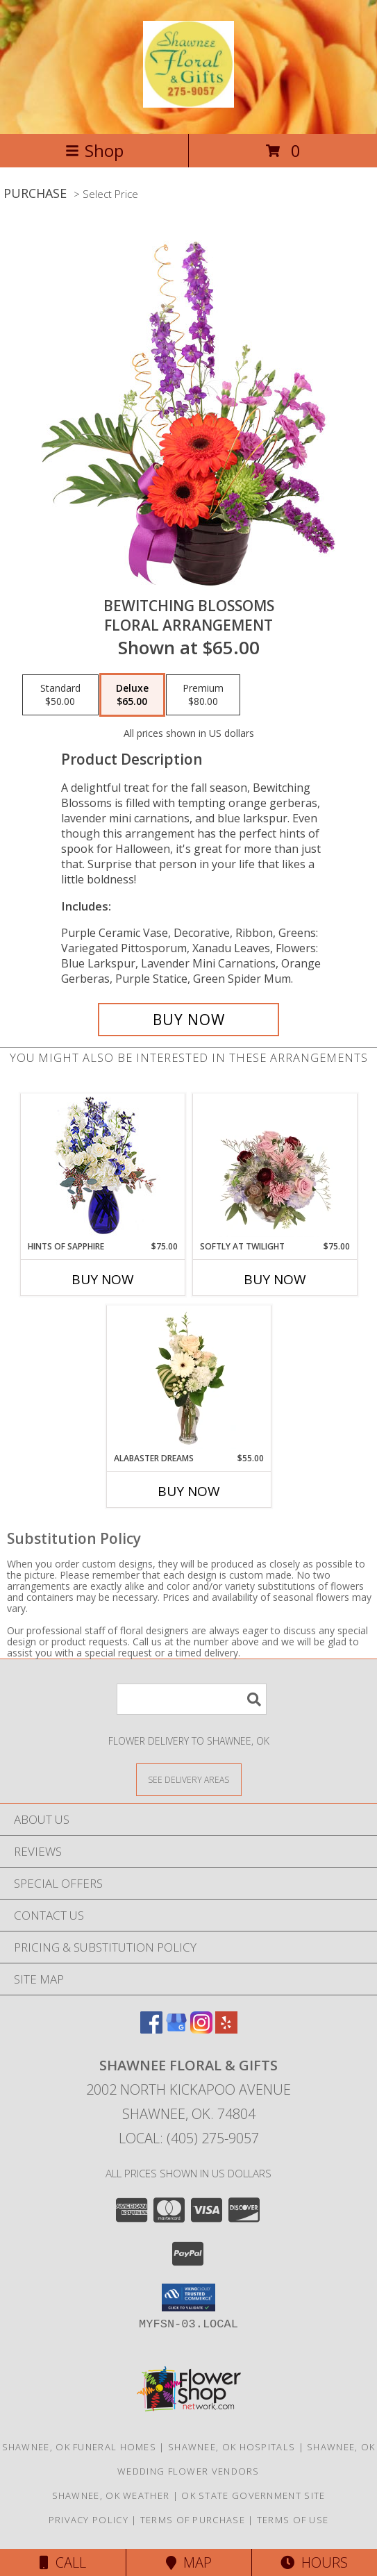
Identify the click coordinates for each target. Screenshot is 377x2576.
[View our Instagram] (201, 2029)
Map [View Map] (189, 2562)
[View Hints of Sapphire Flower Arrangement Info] (102, 1167)
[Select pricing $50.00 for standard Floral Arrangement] (60, 695)
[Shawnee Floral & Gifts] (188, 100)
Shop (94, 150)
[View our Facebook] (151, 2029)
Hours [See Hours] (314, 2562)
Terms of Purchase (192, 2519)
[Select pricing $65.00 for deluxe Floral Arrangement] (132, 695)
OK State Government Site (253, 2495)
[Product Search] (192, 1699)
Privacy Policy (88, 2519)
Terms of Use (293, 2519)
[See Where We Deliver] (189, 1779)
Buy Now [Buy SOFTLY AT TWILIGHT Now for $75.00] (275, 1279)
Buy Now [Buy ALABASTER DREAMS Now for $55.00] (189, 1491)
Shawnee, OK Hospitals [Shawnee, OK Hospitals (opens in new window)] (231, 2447)
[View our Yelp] (226, 2029)
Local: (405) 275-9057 (189, 2138)
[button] (188, 2297)
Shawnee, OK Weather (111, 2495)
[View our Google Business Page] (176, 2029)
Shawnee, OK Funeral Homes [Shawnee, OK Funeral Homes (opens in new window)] (79, 2447)
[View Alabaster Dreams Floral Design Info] (188, 1378)
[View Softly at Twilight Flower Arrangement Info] (275, 1167)
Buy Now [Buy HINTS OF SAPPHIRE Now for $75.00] (103, 1279)
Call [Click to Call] (63, 2562)
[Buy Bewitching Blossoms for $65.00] (189, 1019)
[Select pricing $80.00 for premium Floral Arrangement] (203, 695)
